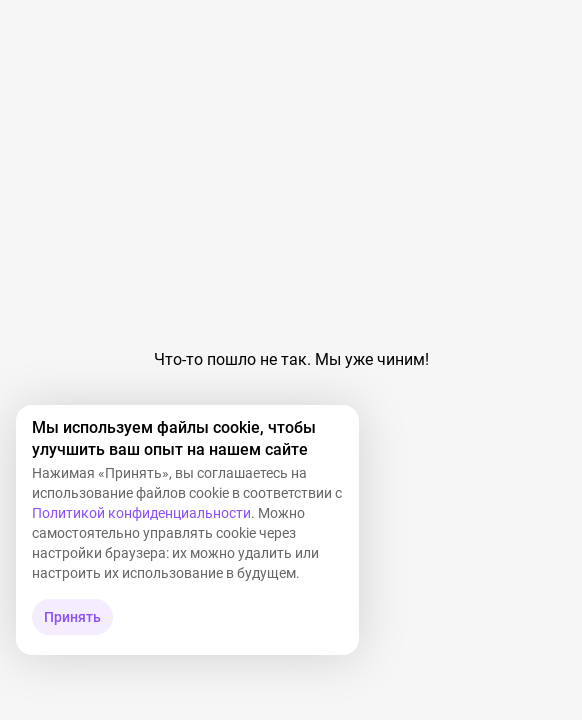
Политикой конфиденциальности (141, 513)
